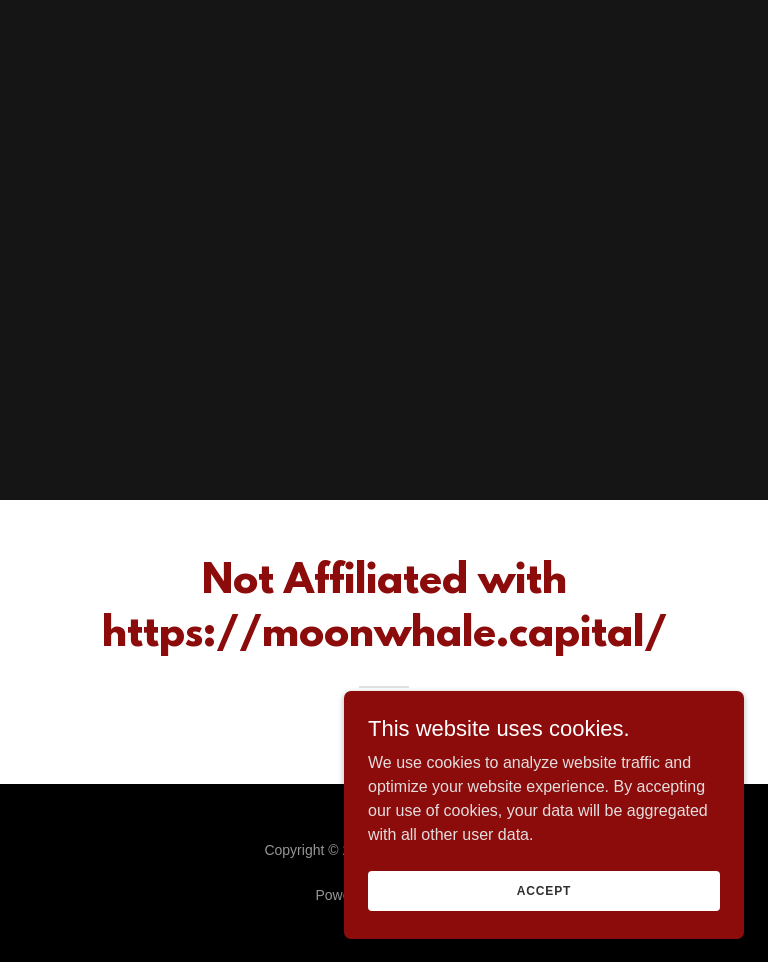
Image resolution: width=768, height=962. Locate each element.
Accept (544, 890)
